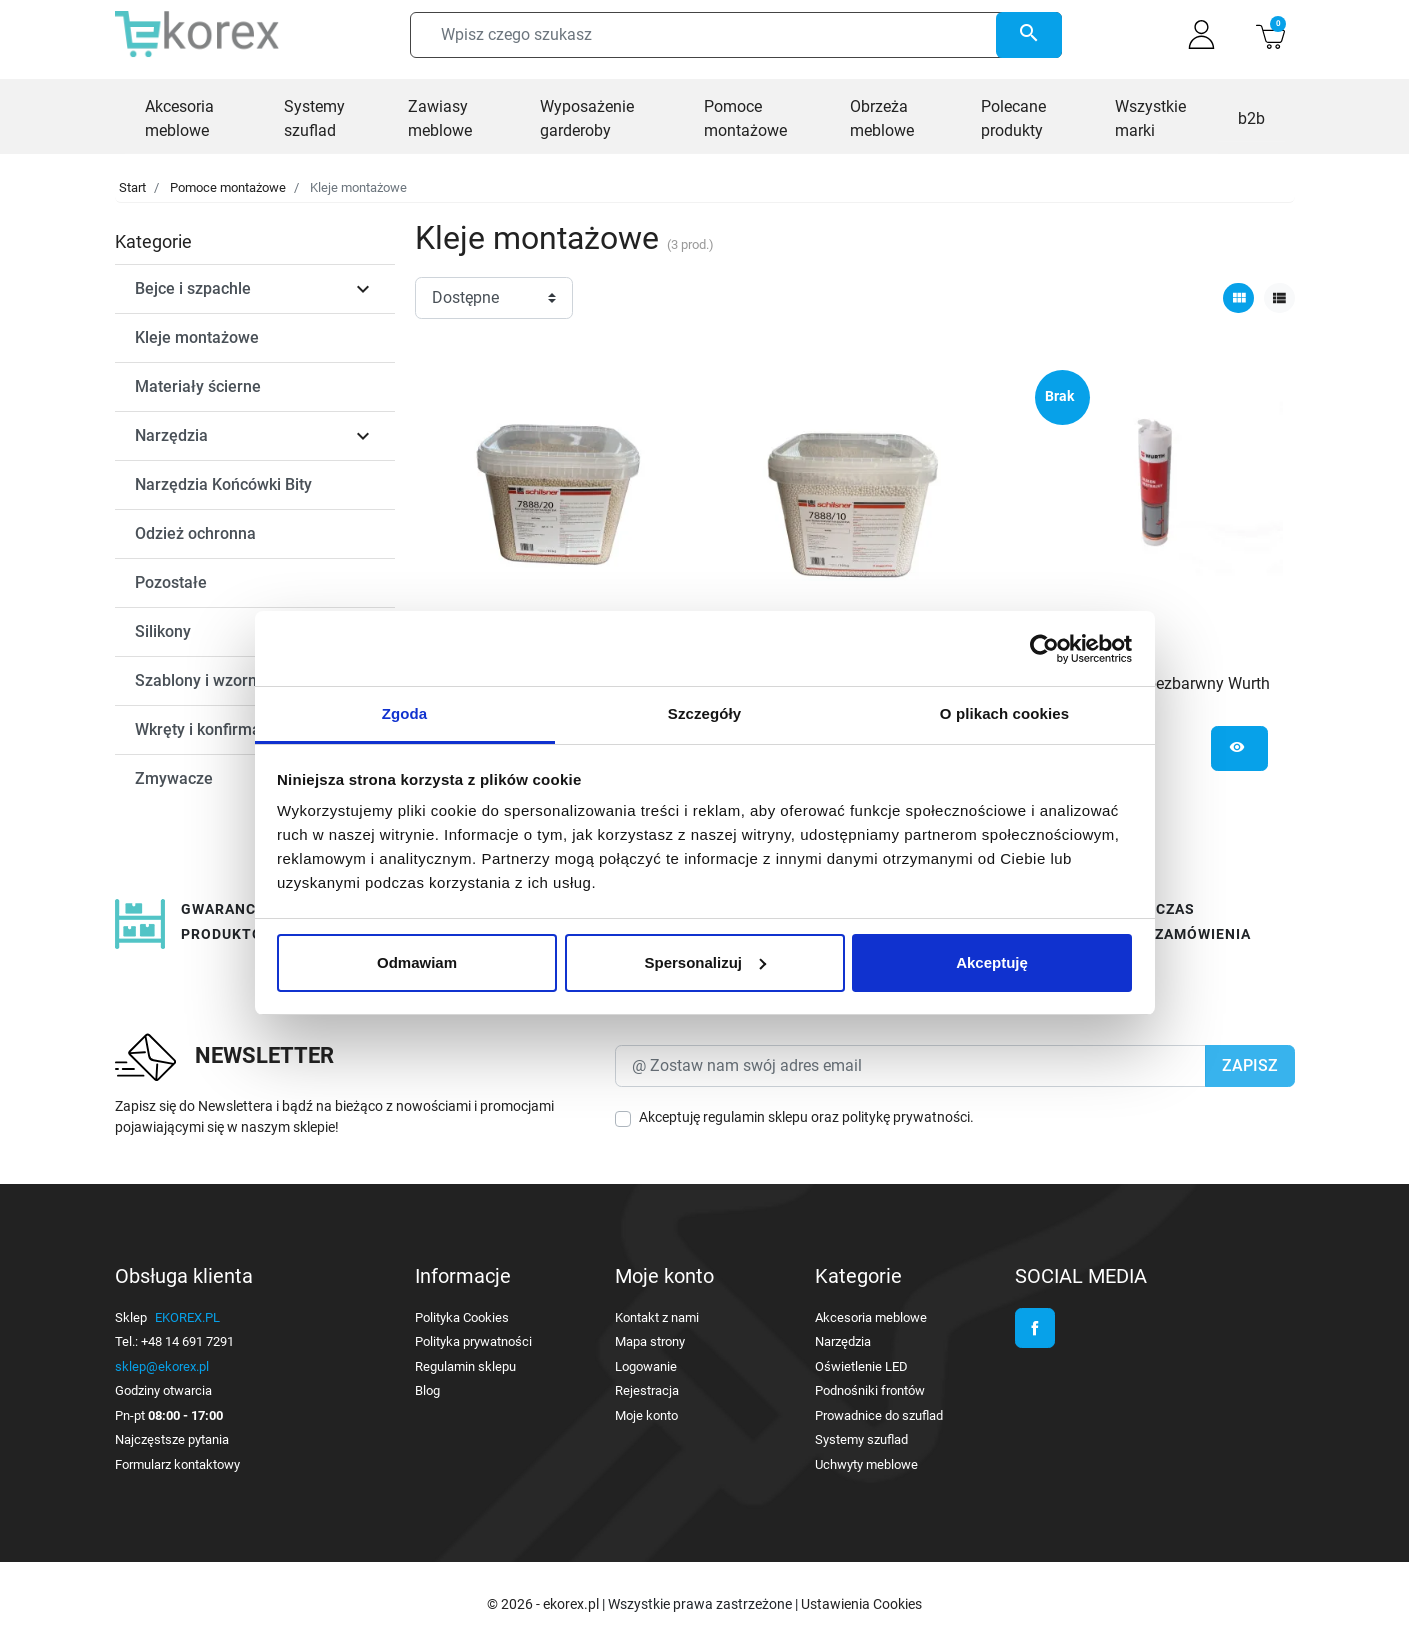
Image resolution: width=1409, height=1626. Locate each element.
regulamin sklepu (755, 1117)
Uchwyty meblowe (866, 1464)
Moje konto (646, 1415)
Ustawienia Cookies (861, 1604)
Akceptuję (992, 962)
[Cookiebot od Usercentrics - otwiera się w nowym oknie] (1044, 649)
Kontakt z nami (657, 1317)
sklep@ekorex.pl (162, 1366)
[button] (1270, 34)
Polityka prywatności (473, 1341)
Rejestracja (647, 1390)
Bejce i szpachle (193, 288)
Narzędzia (171, 435)
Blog (427, 1390)
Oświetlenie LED (861, 1366)
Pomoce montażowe (228, 187)
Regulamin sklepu (465, 1366)
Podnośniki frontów (870, 1390)
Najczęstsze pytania (172, 1439)
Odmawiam (417, 962)
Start (132, 187)
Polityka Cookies (462, 1317)
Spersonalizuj (705, 962)
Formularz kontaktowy (177, 1464)
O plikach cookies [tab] (1004, 713)
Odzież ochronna (195, 533)
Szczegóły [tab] (704, 713)
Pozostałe (171, 582)
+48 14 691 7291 (187, 1341)
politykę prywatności (906, 1117)
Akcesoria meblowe (871, 1317)
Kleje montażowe (197, 337)
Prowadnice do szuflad (879, 1415)
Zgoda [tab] (405, 713)
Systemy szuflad (861, 1439)
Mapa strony (650, 1341)
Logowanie (646, 1366)
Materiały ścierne (198, 386)
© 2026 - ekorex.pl (544, 1604)
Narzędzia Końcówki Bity (223, 484)
